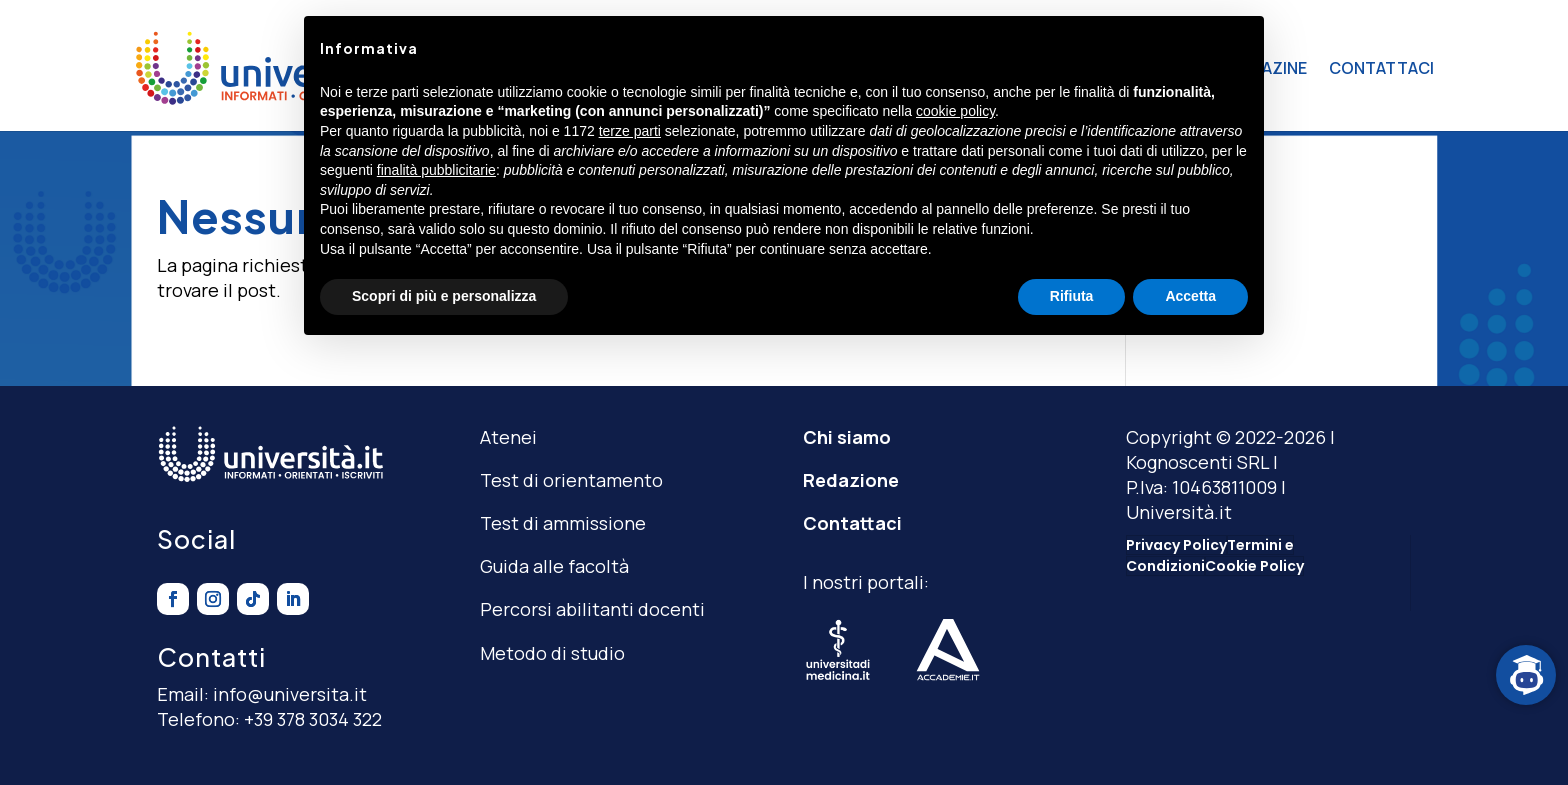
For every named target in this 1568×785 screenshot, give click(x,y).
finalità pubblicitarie (436, 170)
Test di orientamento (571, 480)
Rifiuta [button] (1072, 296)
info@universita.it (290, 694)
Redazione (851, 480)
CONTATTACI (1381, 68)
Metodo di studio (552, 653)
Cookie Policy (1254, 566)
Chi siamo (847, 437)
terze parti (630, 131)
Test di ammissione (563, 523)
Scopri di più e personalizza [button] (444, 296)
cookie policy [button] (955, 111)
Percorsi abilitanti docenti (592, 609)
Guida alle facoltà (554, 566)
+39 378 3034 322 (313, 719)
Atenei (508, 437)
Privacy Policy (1176, 545)
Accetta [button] (1190, 296)
